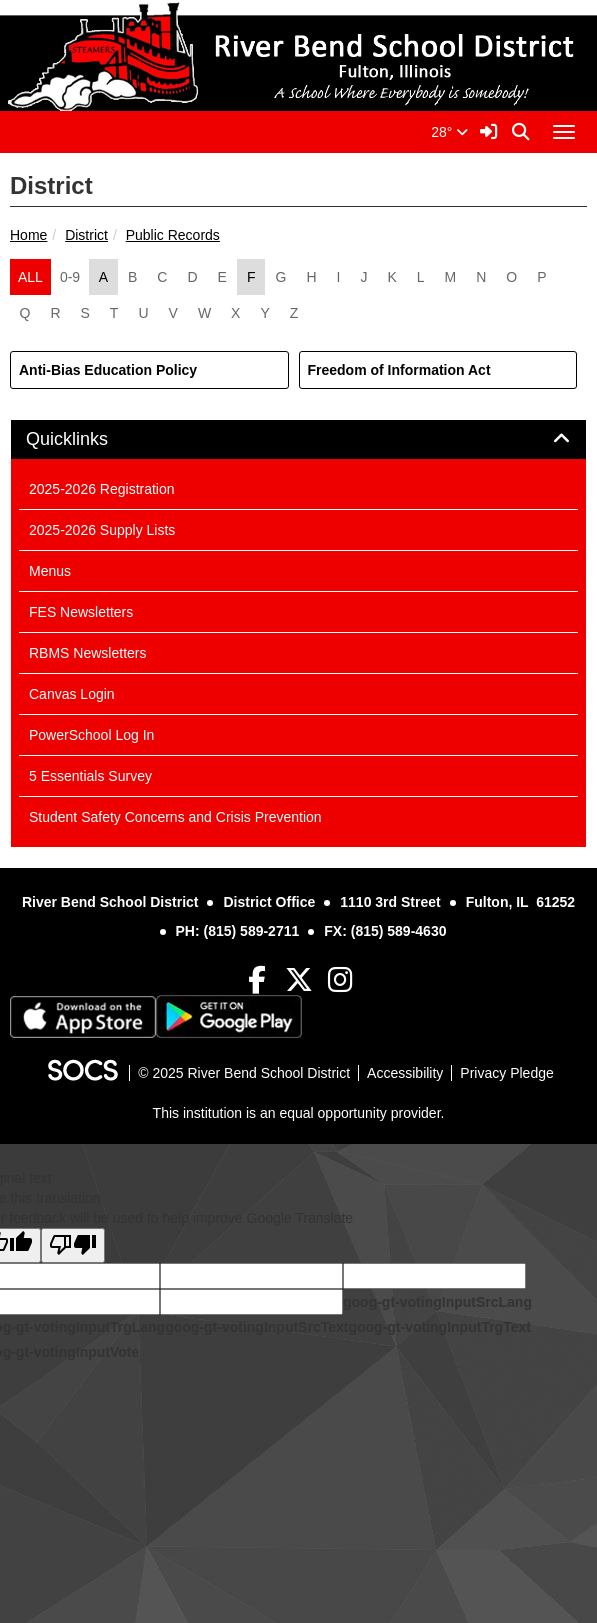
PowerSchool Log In (91, 735)
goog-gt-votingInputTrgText (439, 1327)
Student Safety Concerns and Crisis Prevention (175, 817)
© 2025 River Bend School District (244, 1073)
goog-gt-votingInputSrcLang (437, 1302)
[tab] (298, 440)
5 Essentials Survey (90, 776)
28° (449, 132)
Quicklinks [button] (89, 439)
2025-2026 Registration (102, 489)
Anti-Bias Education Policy (108, 370)
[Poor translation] (73, 1245)
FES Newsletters (81, 612)
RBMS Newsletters (87, 653)
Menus (50, 571)
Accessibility (405, 1073)
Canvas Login (72, 694)
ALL (30, 277)
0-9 (70, 277)
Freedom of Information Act (399, 370)
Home (28, 235)
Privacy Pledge (506, 1073)
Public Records (173, 235)
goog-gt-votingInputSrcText (256, 1327)
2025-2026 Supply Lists (102, 530)
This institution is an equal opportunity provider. (299, 1113)
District (86, 235)
